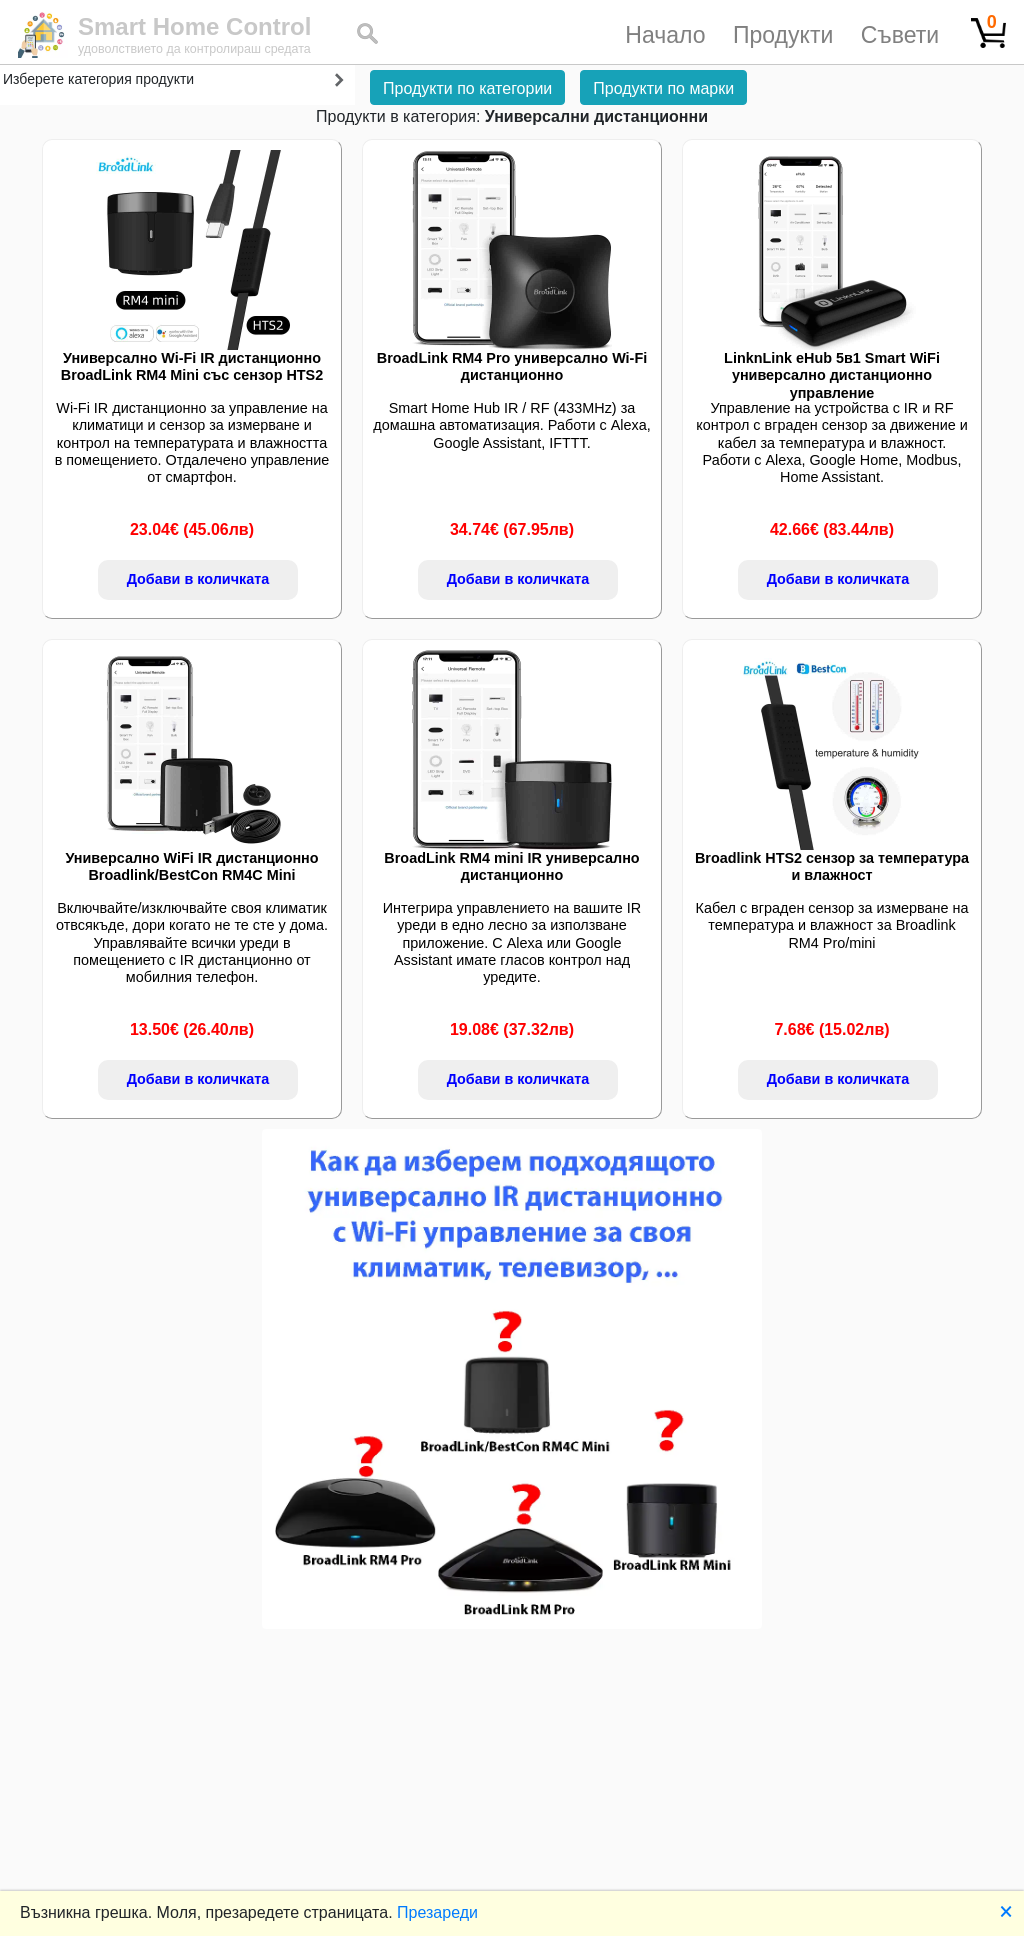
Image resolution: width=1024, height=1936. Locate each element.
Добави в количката (198, 579)
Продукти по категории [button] (467, 88)
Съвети (900, 35)
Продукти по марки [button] (663, 88)
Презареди (437, 1912)
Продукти (783, 35)
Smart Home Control (194, 26)
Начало (665, 35)
